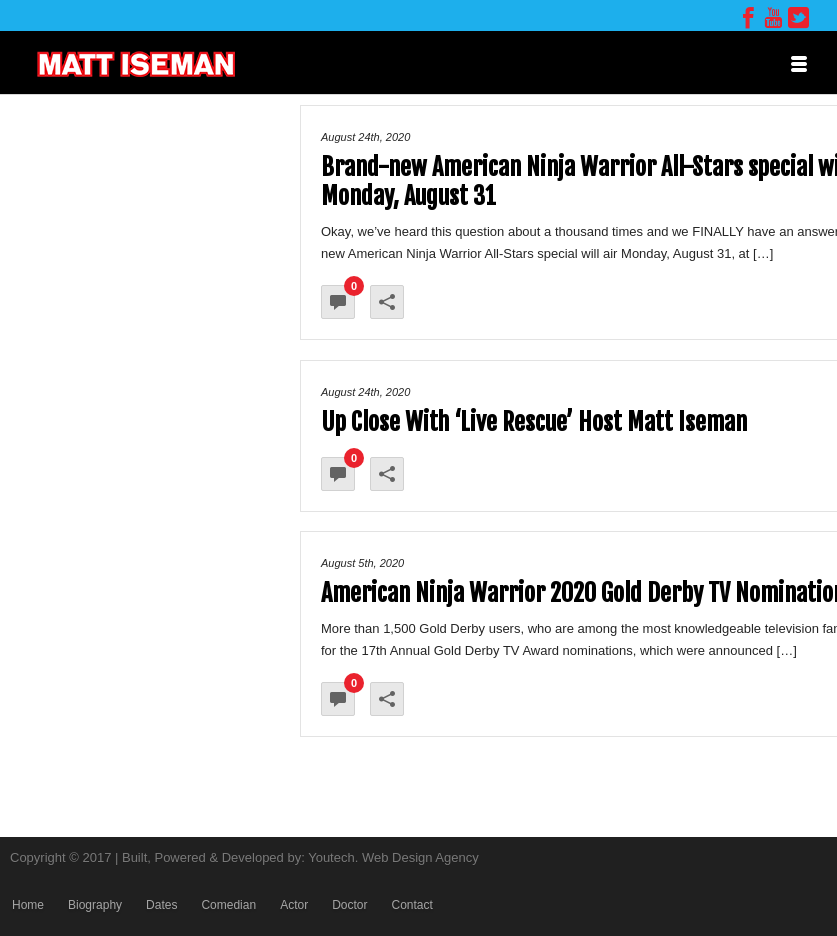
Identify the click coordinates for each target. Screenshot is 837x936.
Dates (161, 905)
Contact (411, 905)
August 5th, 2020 (362, 563)
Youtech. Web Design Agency (393, 857)
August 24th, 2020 (365, 137)
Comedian (228, 905)
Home (28, 905)
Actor (294, 905)
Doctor (349, 905)
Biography (95, 905)
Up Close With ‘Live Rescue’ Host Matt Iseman (534, 422)
